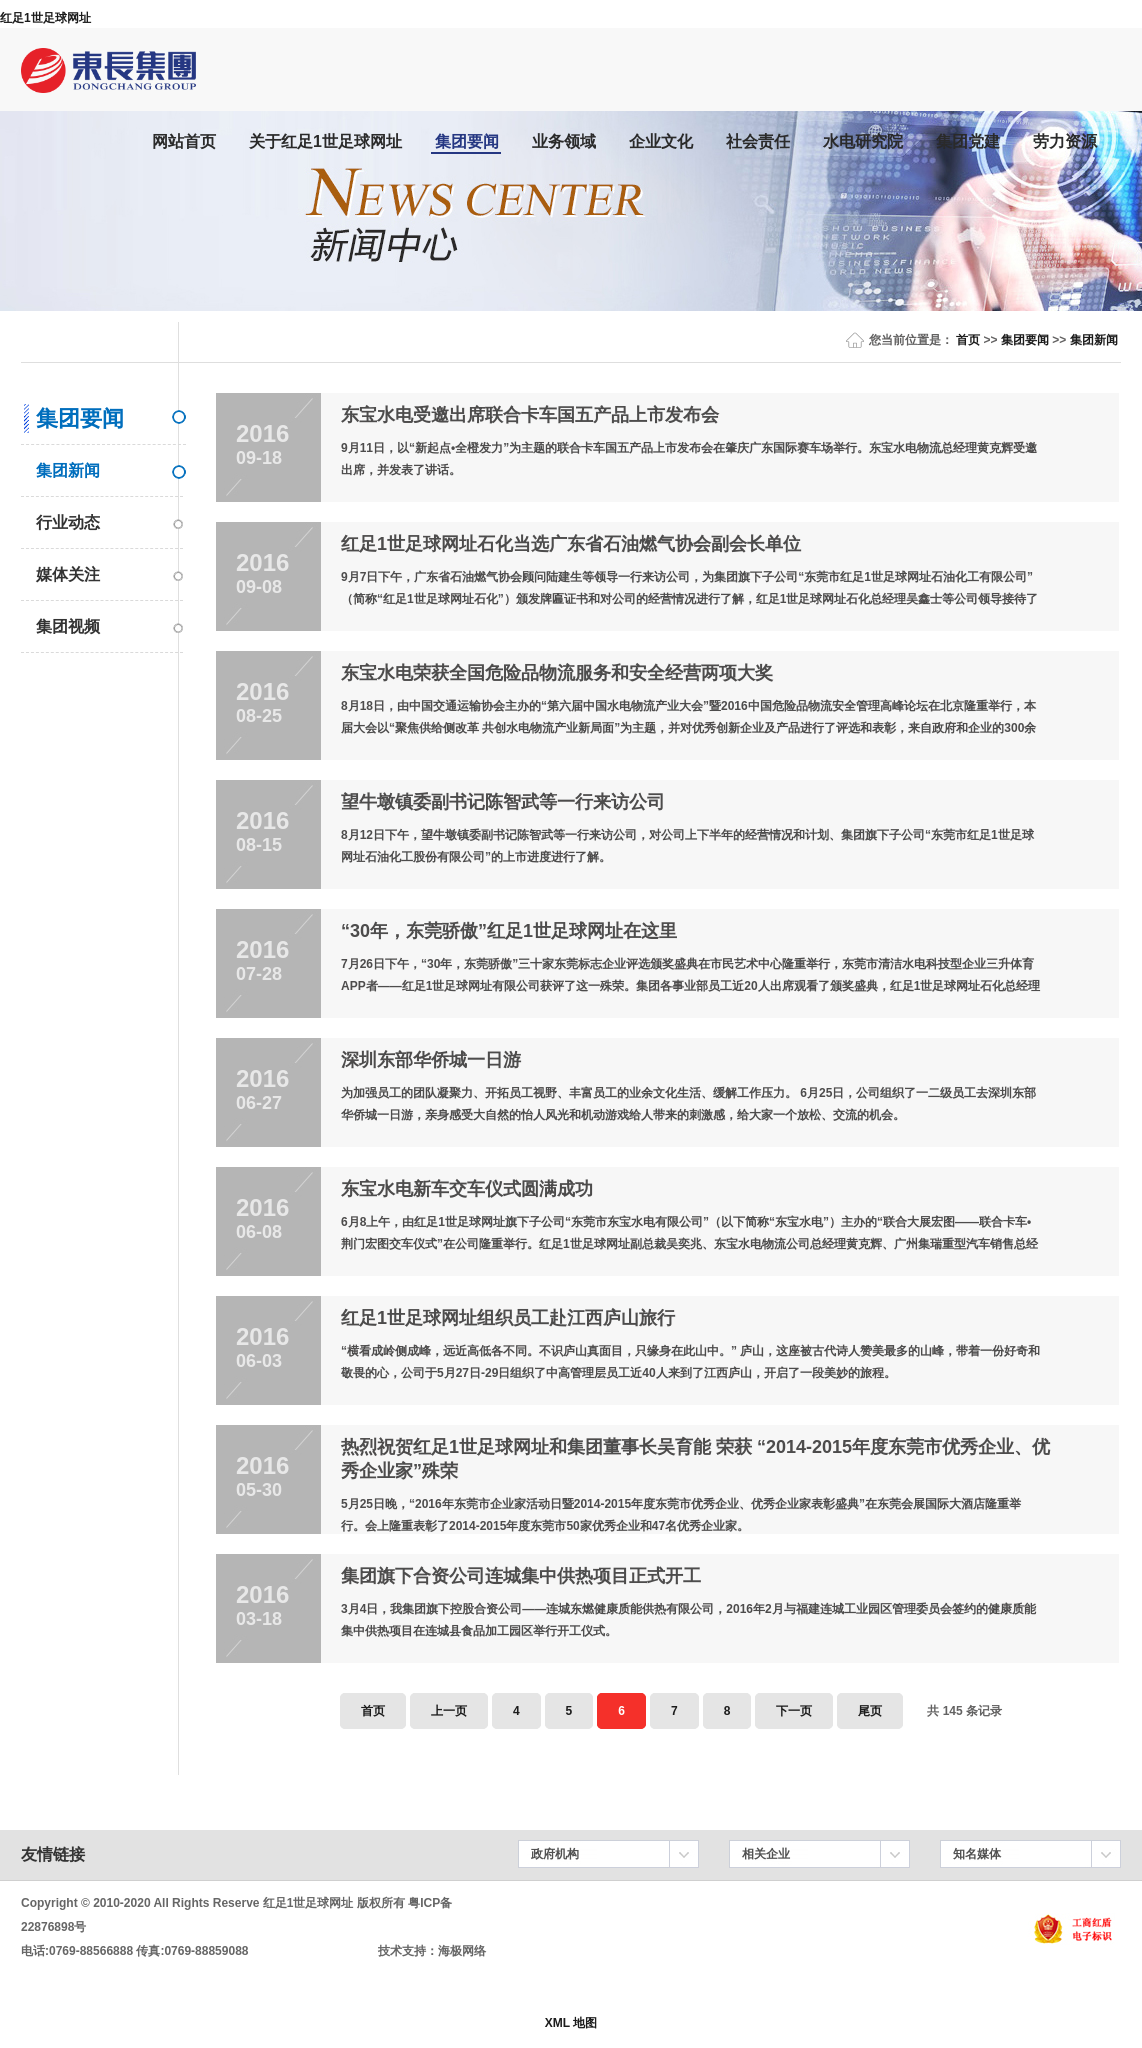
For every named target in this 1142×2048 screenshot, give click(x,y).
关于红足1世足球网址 (325, 141)
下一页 (794, 1711)
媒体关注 (68, 574)
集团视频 (68, 626)
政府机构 (555, 1854)
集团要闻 (467, 141)
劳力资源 (1065, 141)
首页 (968, 340)
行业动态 (68, 522)
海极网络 (462, 1951)
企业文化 (661, 141)
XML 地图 (571, 2023)
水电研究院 (863, 141)
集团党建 (968, 141)
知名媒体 (977, 1854)
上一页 (449, 1711)
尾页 (870, 1711)
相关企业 (766, 1854)
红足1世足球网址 (45, 18)
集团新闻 (1094, 340)
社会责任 (758, 141)
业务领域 (564, 141)
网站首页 (184, 141)
